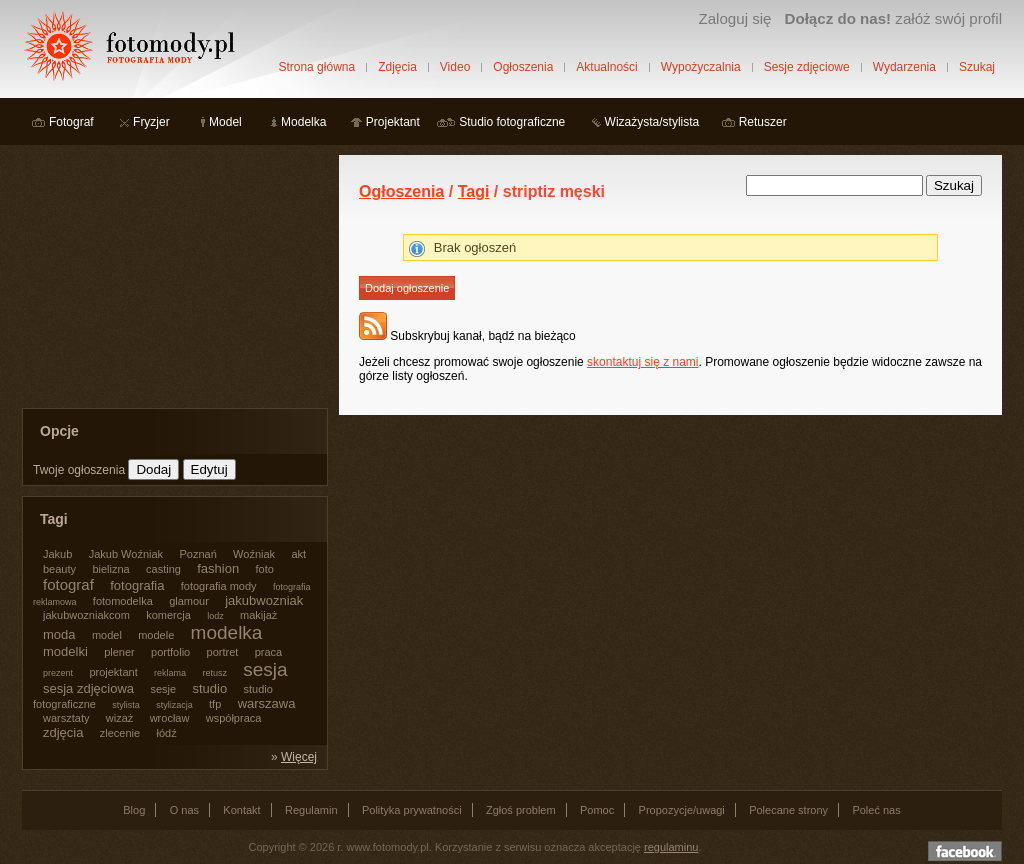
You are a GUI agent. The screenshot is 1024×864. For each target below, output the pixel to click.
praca (269, 652)
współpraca (234, 718)
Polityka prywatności (412, 810)
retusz (214, 673)
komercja (168, 615)
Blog (134, 810)
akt (298, 554)
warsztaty (66, 718)
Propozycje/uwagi (682, 810)
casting (163, 569)
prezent (58, 673)
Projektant (393, 122)
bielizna (110, 569)
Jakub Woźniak (126, 554)
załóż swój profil (893, 18)
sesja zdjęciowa (88, 688)
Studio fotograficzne (512, 122)
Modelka (303, 122)
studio (209, 688)
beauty (59, 569)
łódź (167, 733)
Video (455, 67)
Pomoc (597, 810)
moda (59, 634)
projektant (113, 672)
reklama (170, 673)
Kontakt (241, 810)
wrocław (170, 718)
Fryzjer (151, 122)
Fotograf (71, 122)
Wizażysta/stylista (652, 122)
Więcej (299, 757)
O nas (184, 810)
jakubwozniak (264, 600)
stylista (126, 705)
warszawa (267, 703)
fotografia (137, 585)
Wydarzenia (904, 67)
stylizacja (174, 705)
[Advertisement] (172, 280)
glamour (189, 601)
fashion (218, 568)
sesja (265, 669)
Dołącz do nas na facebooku (965, 851)
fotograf (68, 584)
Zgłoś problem (521, 810)
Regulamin (311, 810)
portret (223, 652)
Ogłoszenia (523, 67)
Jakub (57, 554)
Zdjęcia (397, 67)
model (107, 635)
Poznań (197, 554)
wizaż (120, 718)
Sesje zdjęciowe (807, 67)
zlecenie (120, 733)
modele (156, 635)
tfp (215, 704)
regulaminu (671, 847)
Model (225, 122)
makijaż (258, 615)
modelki (65, 651)
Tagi (474, 191)
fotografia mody (219, 586)
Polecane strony (788, 810)
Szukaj (977, 67)
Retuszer (763, 122)
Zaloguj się (734, 18)
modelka (227, 632)
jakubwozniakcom (86, 615)
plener (119, 652)
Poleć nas (876, 810)
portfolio (170, 652)
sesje (163, 689)
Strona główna (316, 67)
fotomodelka (123, 601)
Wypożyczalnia (701, 67)
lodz (215, 616)
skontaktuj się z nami (642, 362)
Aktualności (606, 67)
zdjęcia (63, 732)
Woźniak (254, 554)
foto (265, 569)
